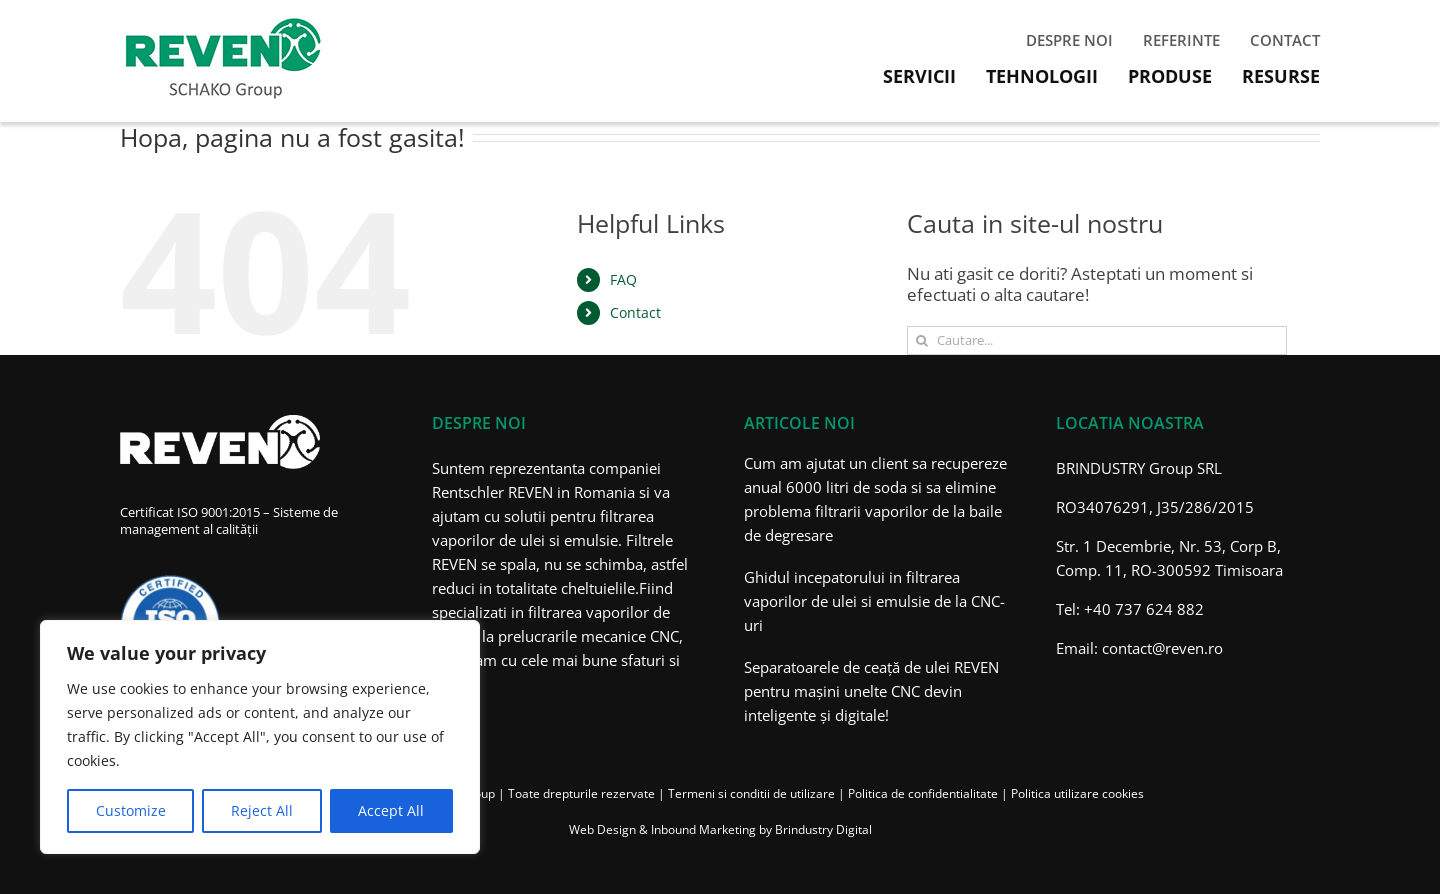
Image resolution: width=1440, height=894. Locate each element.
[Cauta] (921, 340)
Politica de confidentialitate (923, 793)
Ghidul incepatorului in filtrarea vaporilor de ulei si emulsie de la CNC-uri (874, 601)
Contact (635, 312)
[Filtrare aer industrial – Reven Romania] (222, 23)
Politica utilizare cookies (1077, 793)
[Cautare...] (1097, 340)
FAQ (623, 279)
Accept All (391, 810)
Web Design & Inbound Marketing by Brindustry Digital (720, 829)
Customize (131, 810)
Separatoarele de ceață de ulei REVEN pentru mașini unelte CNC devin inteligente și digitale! (871, 691)
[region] (260, 737)
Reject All (262, 810)
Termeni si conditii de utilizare (751, 793)
